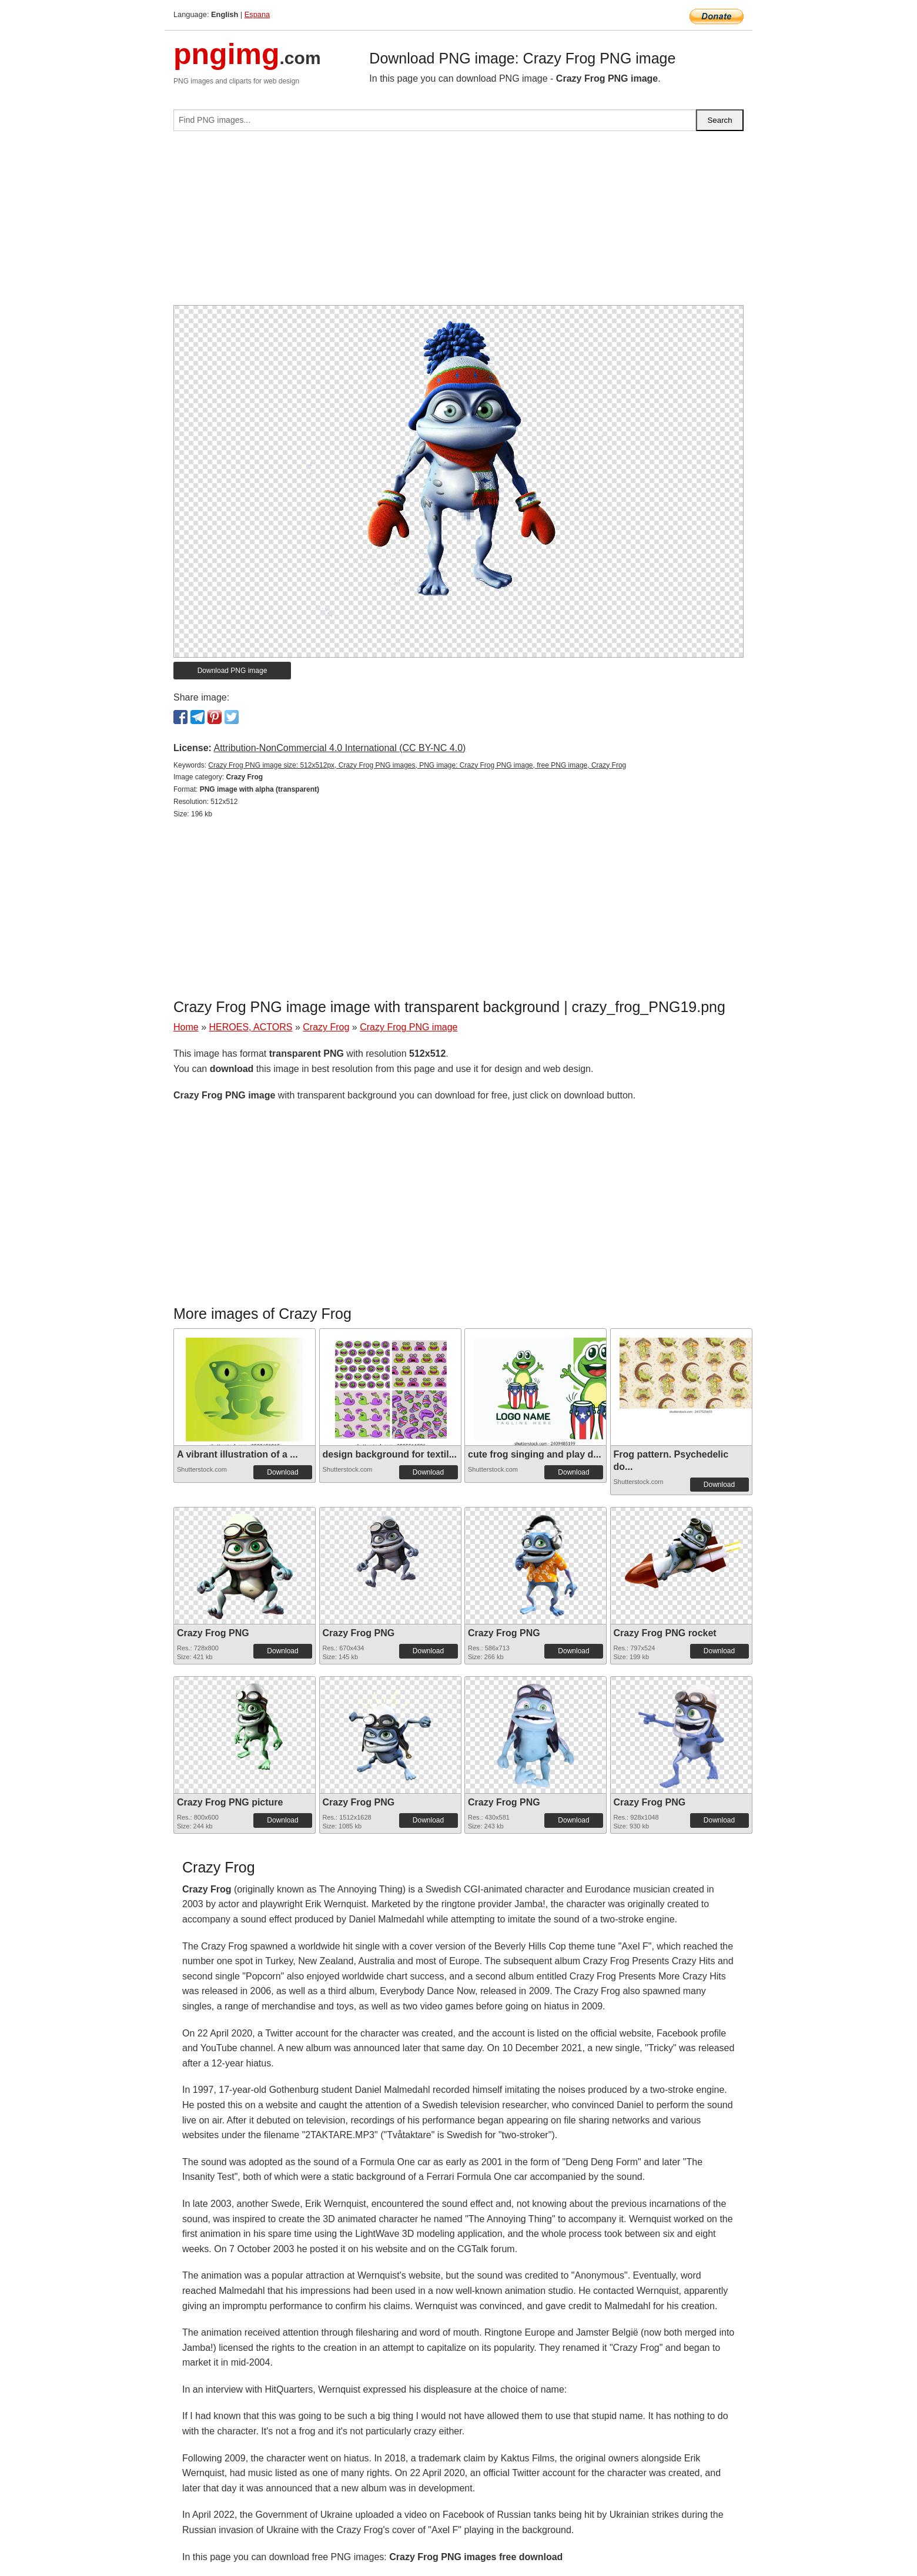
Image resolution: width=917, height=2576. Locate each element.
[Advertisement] (458, 222)
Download (282, 1472)
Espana (257, 14)
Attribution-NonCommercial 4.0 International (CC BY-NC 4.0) (339, 748)
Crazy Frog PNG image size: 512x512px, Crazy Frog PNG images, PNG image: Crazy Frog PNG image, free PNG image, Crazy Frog (417, 765)
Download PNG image (232, 670)
